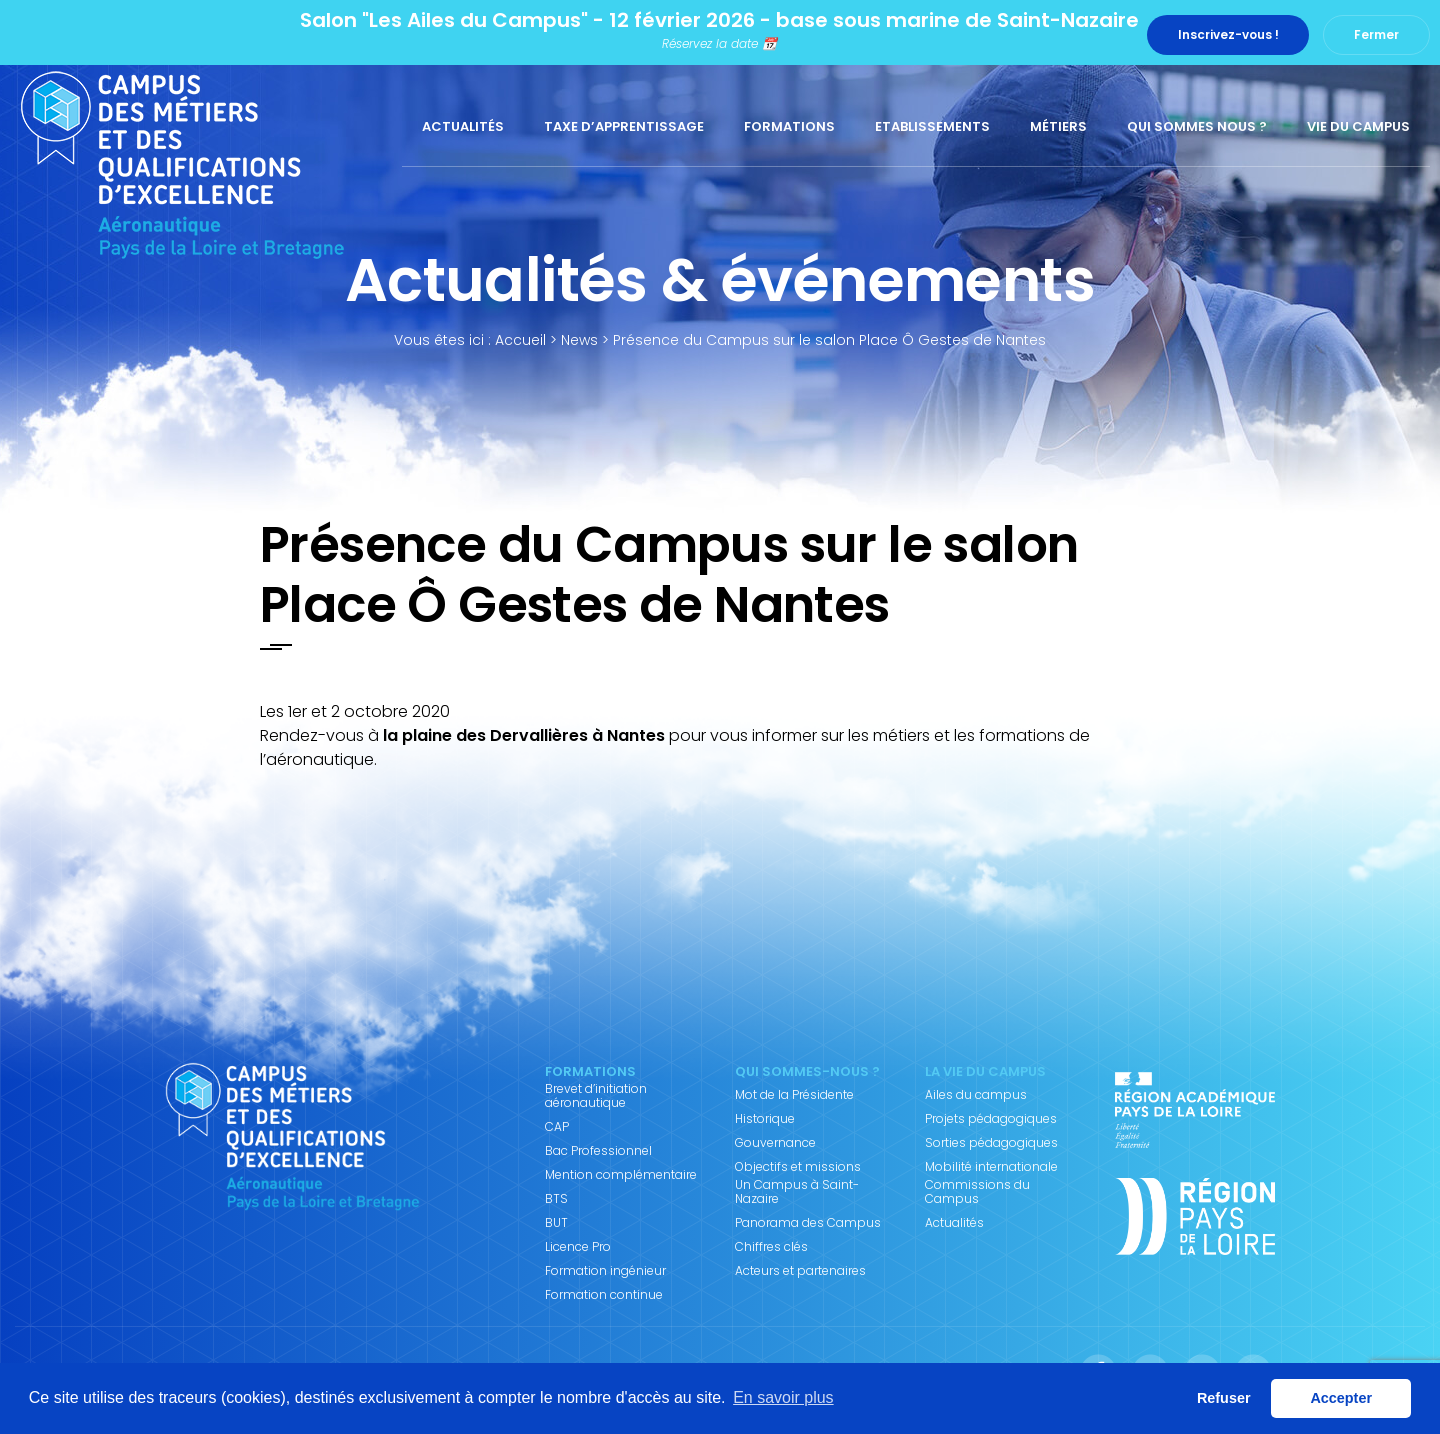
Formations (789, 126)
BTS (556, 1199)
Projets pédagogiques (991, 1119)
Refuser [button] (1224, 1398)
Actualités (463, 126)
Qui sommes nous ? (1197, 126)
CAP (557, 1127)
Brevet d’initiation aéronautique (596, 1096)
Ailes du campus (976, 1095)
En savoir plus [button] (783, 1397)
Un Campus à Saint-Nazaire (797, 1192)
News (579, 340)
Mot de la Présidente (794, 1095)
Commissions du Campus (977, 1192)
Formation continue (604, 1295)
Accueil (520, 340)
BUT (556, 1223)
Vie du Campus (1358, 126)
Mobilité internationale (991, 1167)
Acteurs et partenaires (800, 1271)
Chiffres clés (771, 1247)
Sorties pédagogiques (991, 1143)
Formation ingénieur (605, 1271)
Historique (765, 1119)
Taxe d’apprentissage (624, 126)
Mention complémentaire (621, 1175)
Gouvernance (775, 1143)
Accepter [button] (1341, 1398)
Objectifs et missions (798, 1167)
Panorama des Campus (808, 1223)
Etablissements (932, 126)
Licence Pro (578, 1247)
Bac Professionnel (598, 1151)
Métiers (1058, 126)
